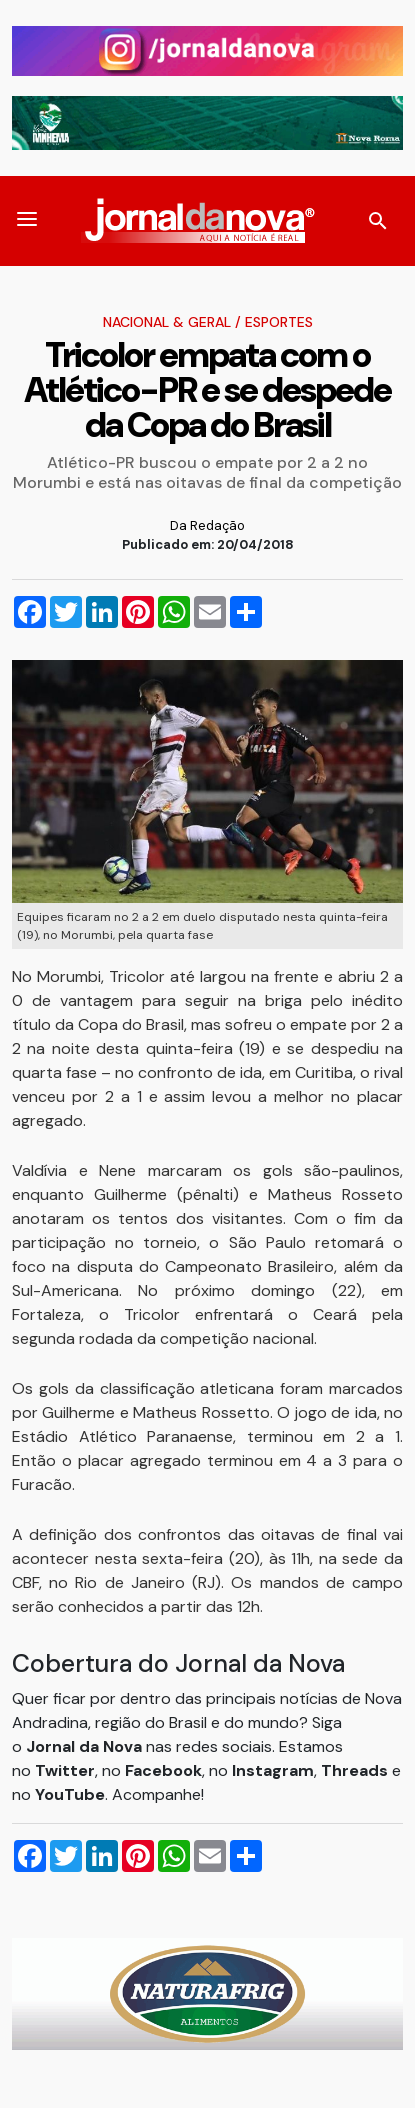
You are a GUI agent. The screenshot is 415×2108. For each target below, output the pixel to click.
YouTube (70, 1794)
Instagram (273, 1770)
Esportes (279, 322)
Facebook (163, 1770)
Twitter (65, 1770)
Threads (356, 1770)
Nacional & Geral (167, 322)
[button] (27, 221)
